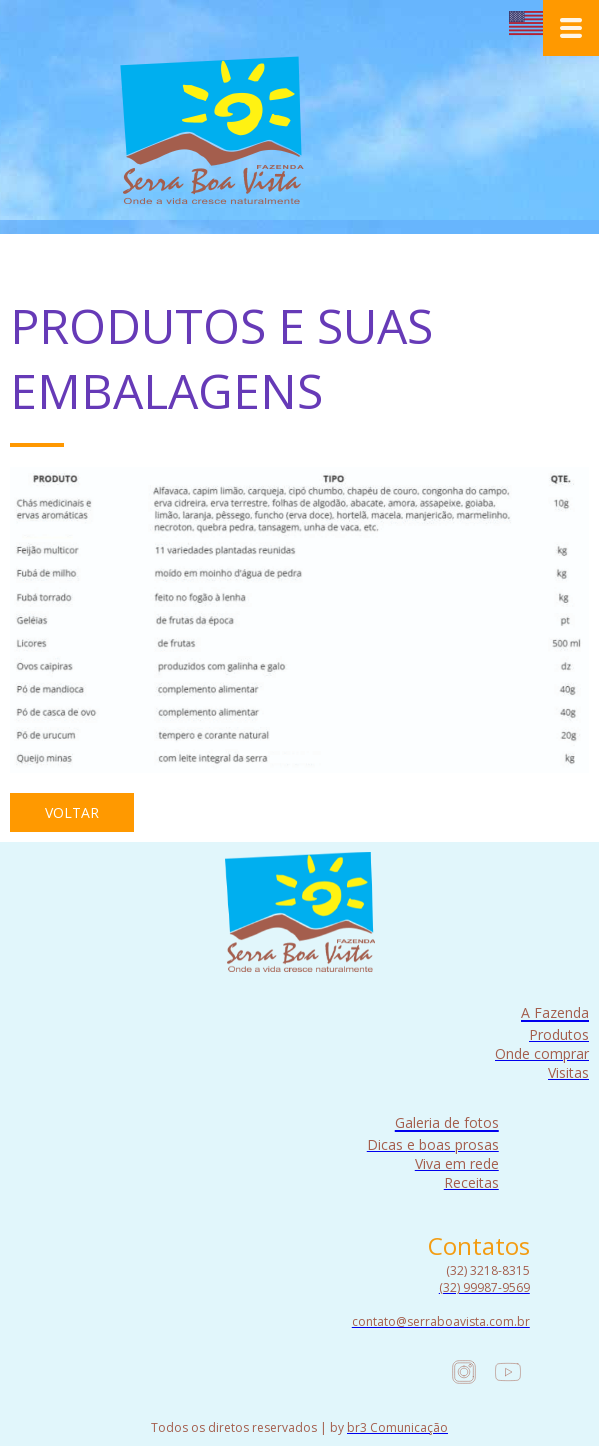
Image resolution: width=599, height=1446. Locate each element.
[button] (72, 812)
